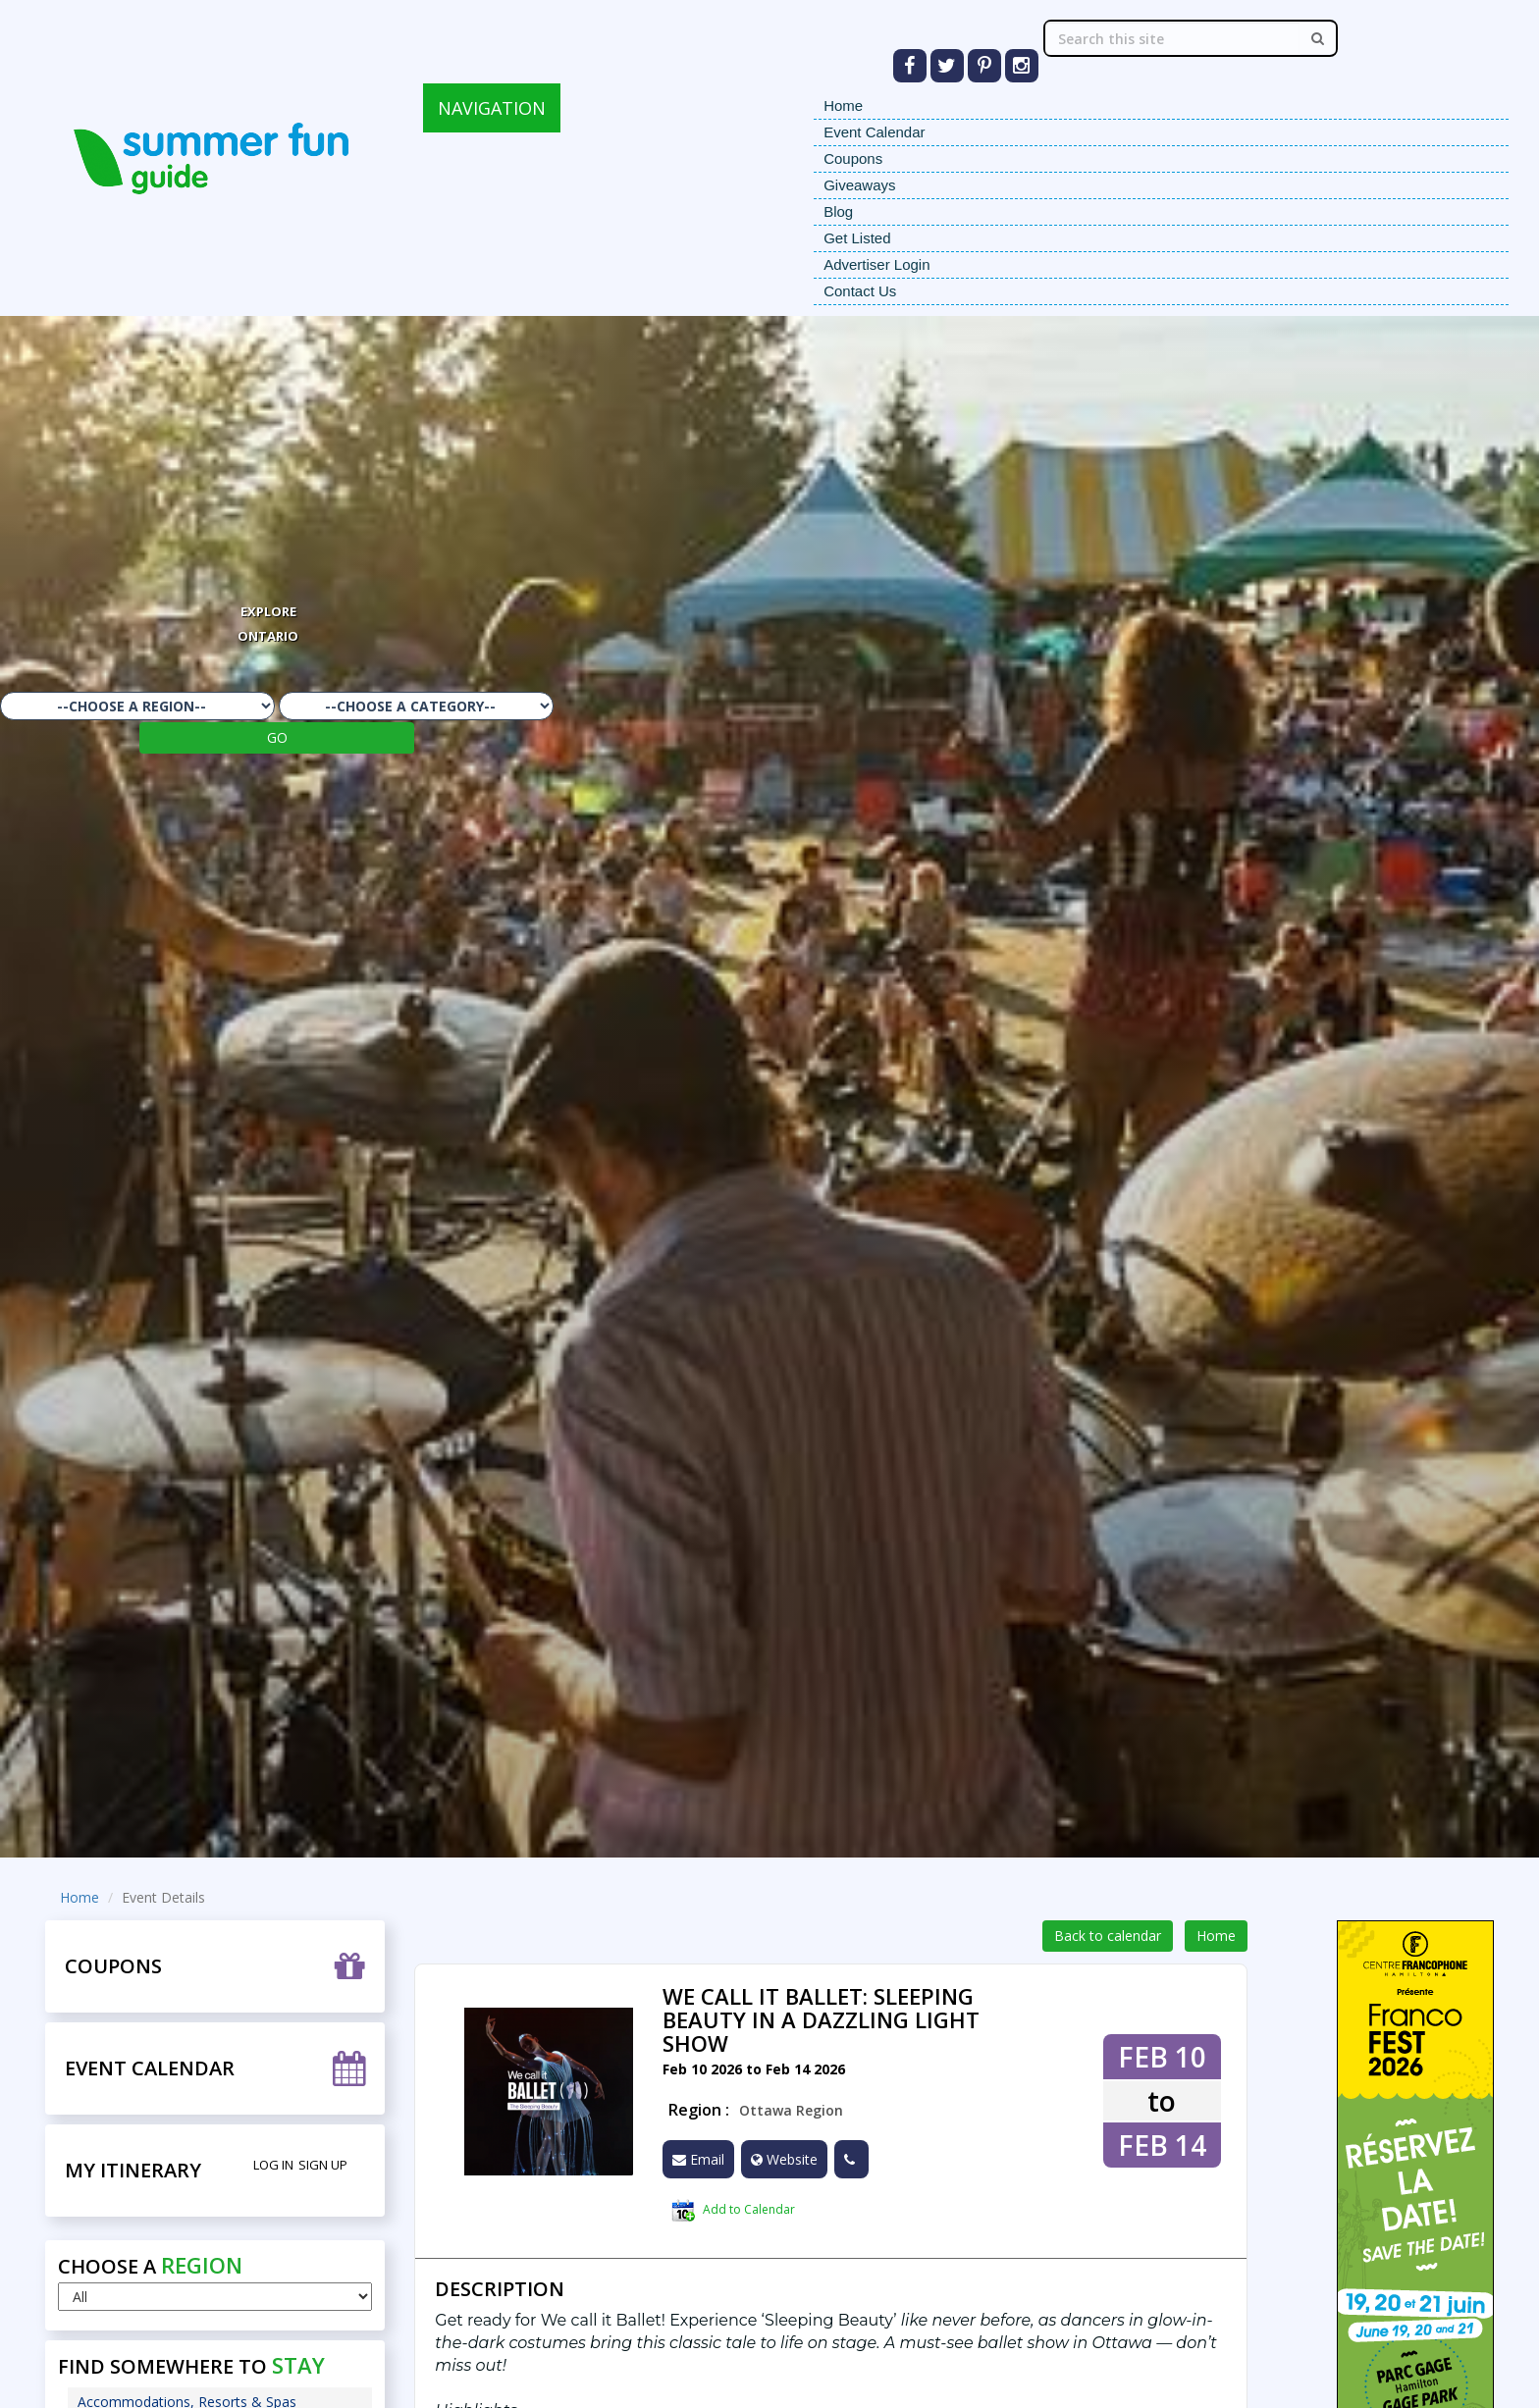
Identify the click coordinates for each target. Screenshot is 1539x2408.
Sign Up (322, 2164)
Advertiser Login (876, 264)
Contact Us (859, 291)
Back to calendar (1107, 1935)
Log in (273, 2164)
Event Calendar (874, 132)
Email (698, 2159)
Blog (838, 211)
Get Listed (856, 238)
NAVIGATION (492, 108)
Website (784, 2159)
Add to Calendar (733, 2211)
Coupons (852, 158)
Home (843, 105)
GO (277, 737)
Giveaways (859, 185)
